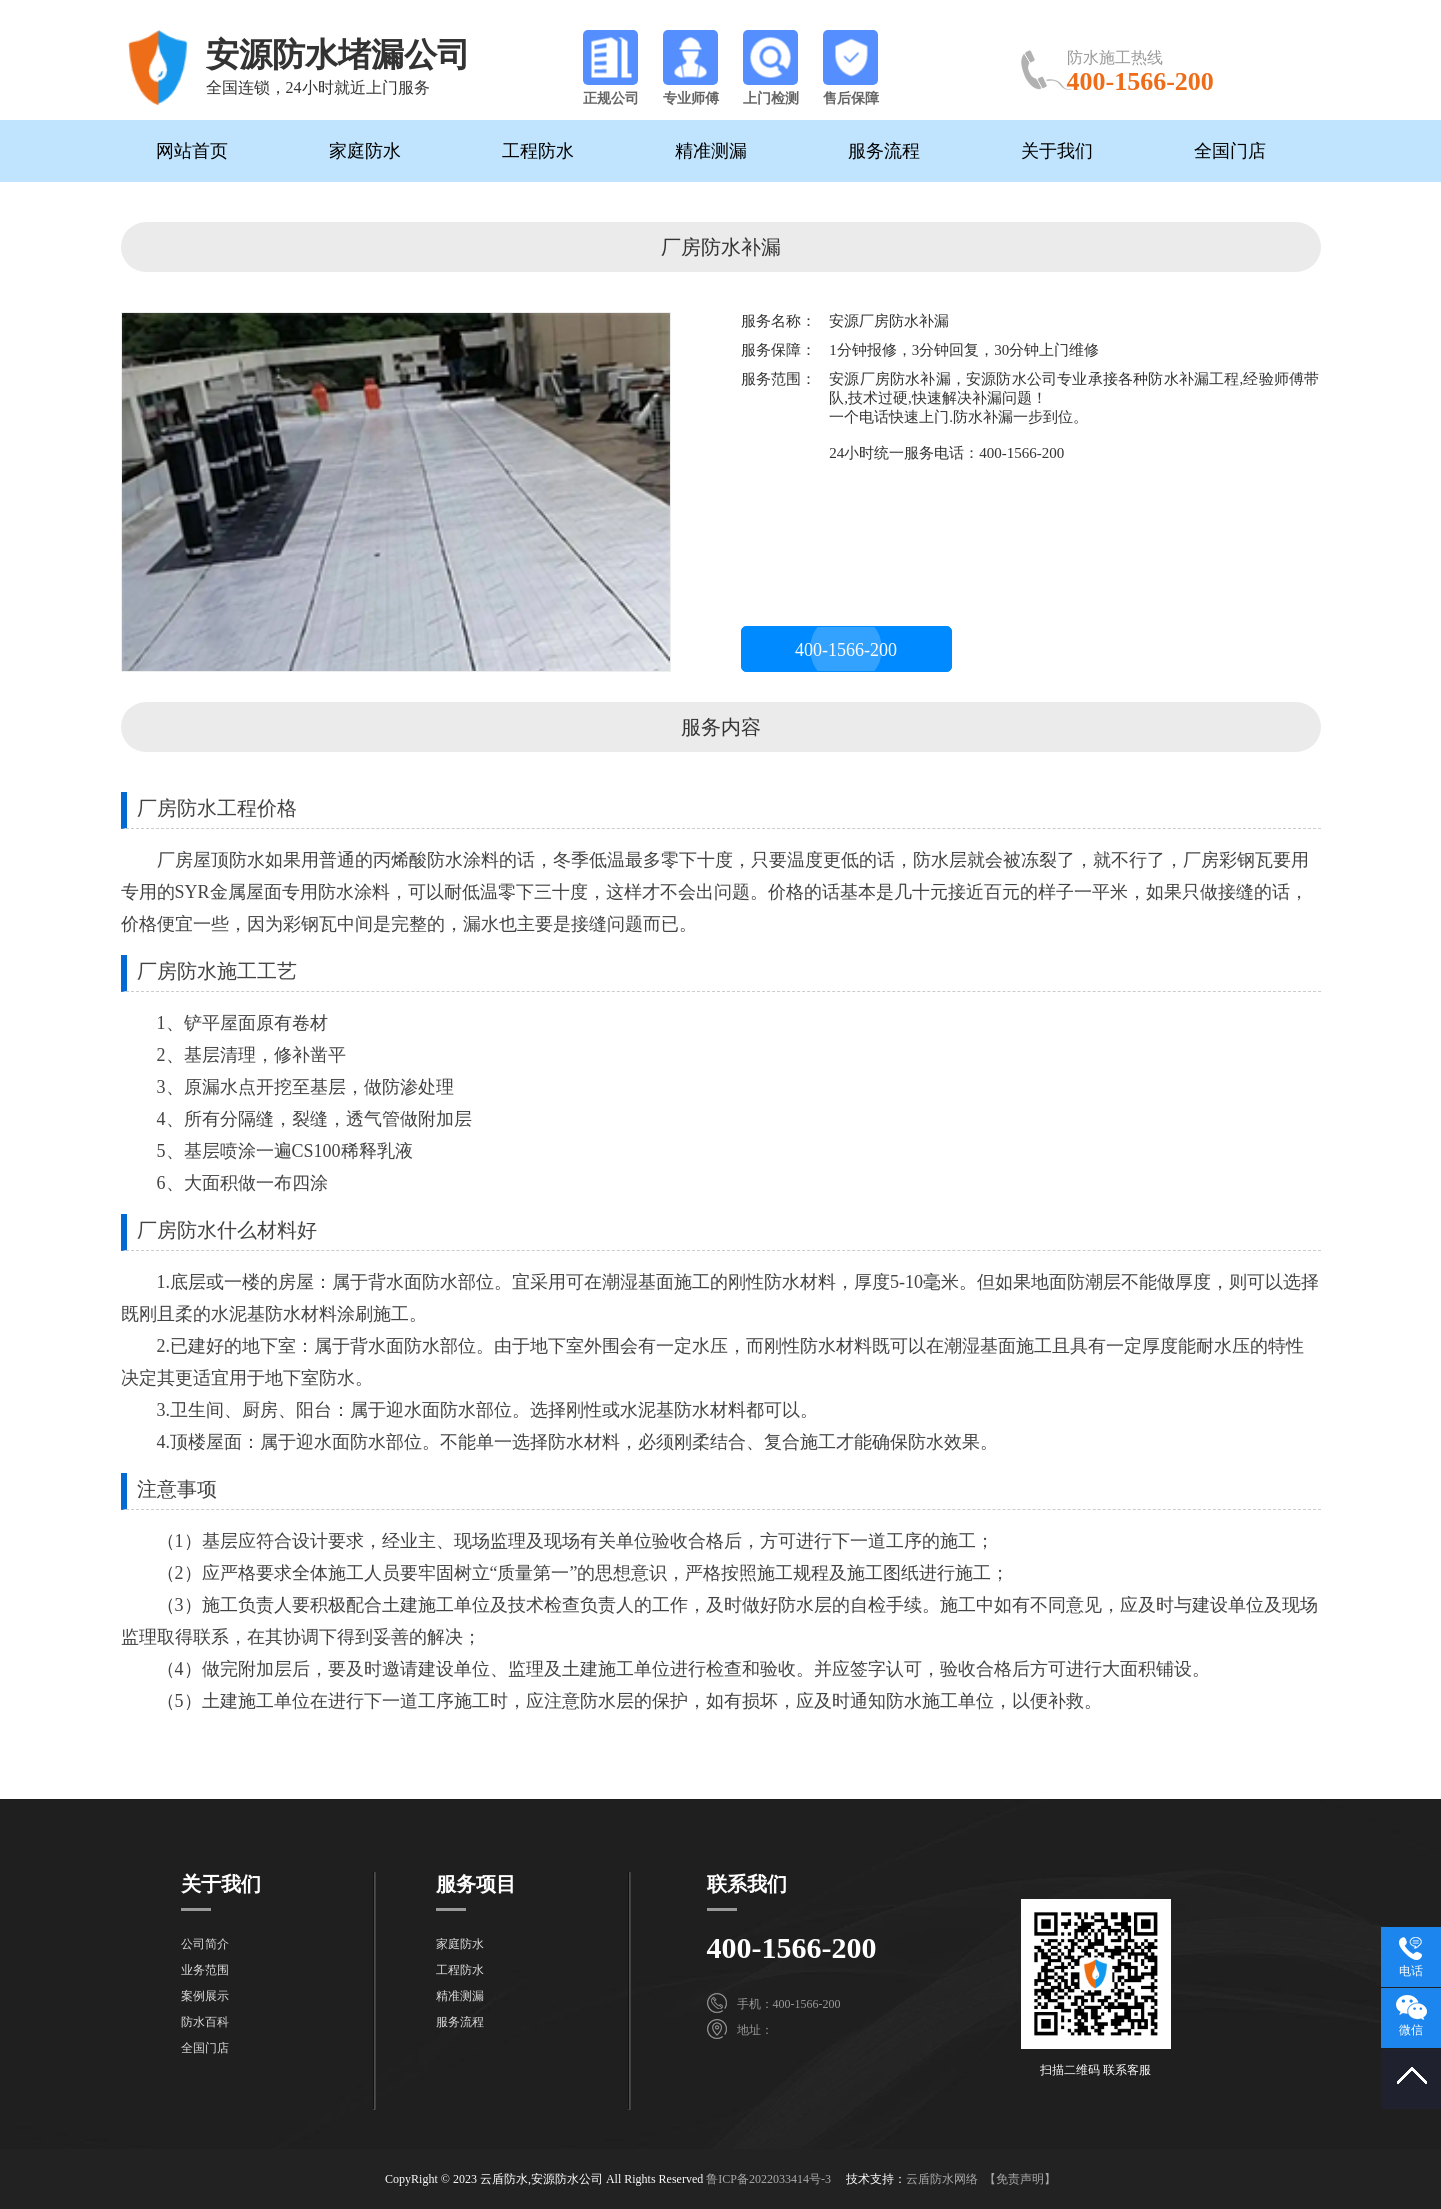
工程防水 (538, 151)
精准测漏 (711, 151)
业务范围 (205, 1970)
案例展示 (205, 1996)
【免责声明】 (1020, 2179)
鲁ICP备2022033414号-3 (768, 2179)
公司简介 (205, 1944)
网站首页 (192, 151)
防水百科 (205, 2022)
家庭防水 (365, 151)
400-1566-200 (846, 650)
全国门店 (1230, 151)
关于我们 (1057, 151)
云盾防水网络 (942, 2179)
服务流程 (884, 151)
